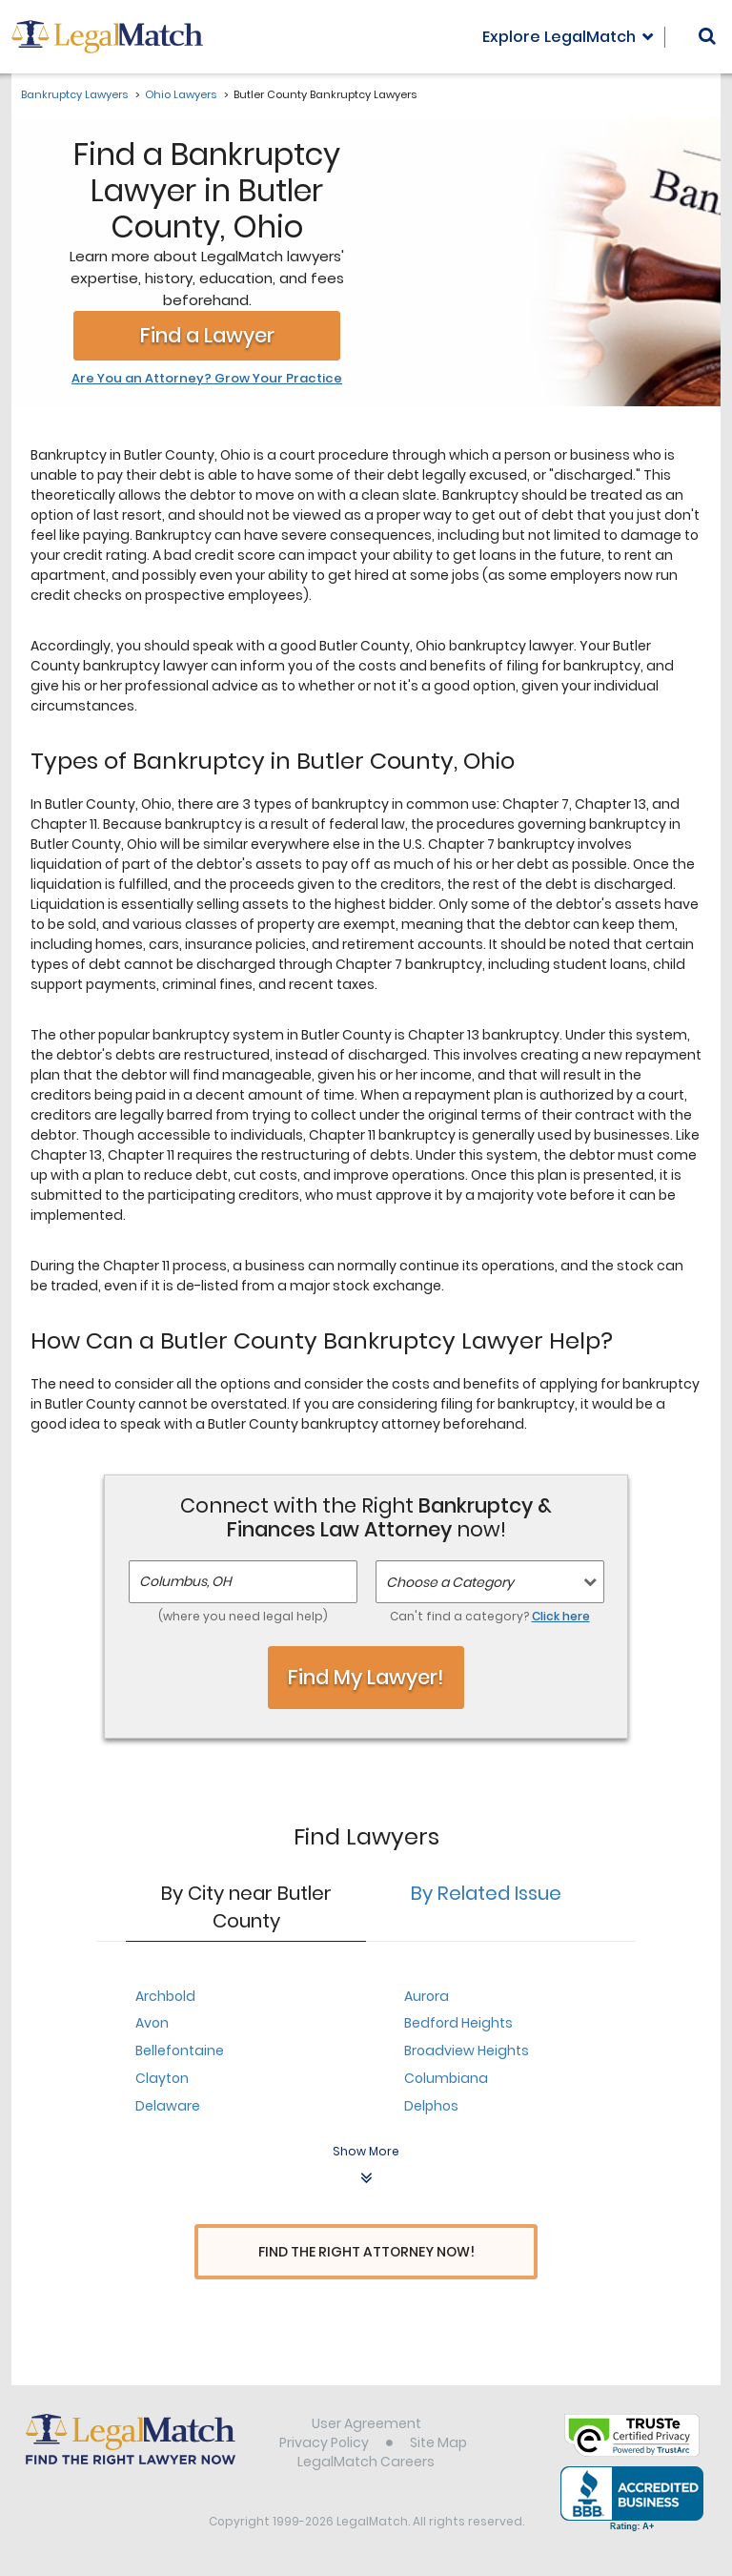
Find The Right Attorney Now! (366, 2252)
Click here (561, 1616)
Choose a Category (450, 1582)
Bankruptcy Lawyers (74, 94)
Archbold (165, 1996)
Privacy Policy (324, 2445)
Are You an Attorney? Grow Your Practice (206, 378)
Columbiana (446, 2078)
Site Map (438, 2445)
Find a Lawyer (207, 335)
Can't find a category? (490, 1616)
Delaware (167, 2105)
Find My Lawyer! (366, 1677)
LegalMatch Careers (366, 2464)
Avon (152, 2022)
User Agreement (366, 2426)
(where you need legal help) (243, 1616)
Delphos (431, 2105)
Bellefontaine (179, 2050)
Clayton (162, 2078)
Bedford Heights (458, 2022)
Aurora (426, 1996)
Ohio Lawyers (180, 94)
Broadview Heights (466, 2050)
